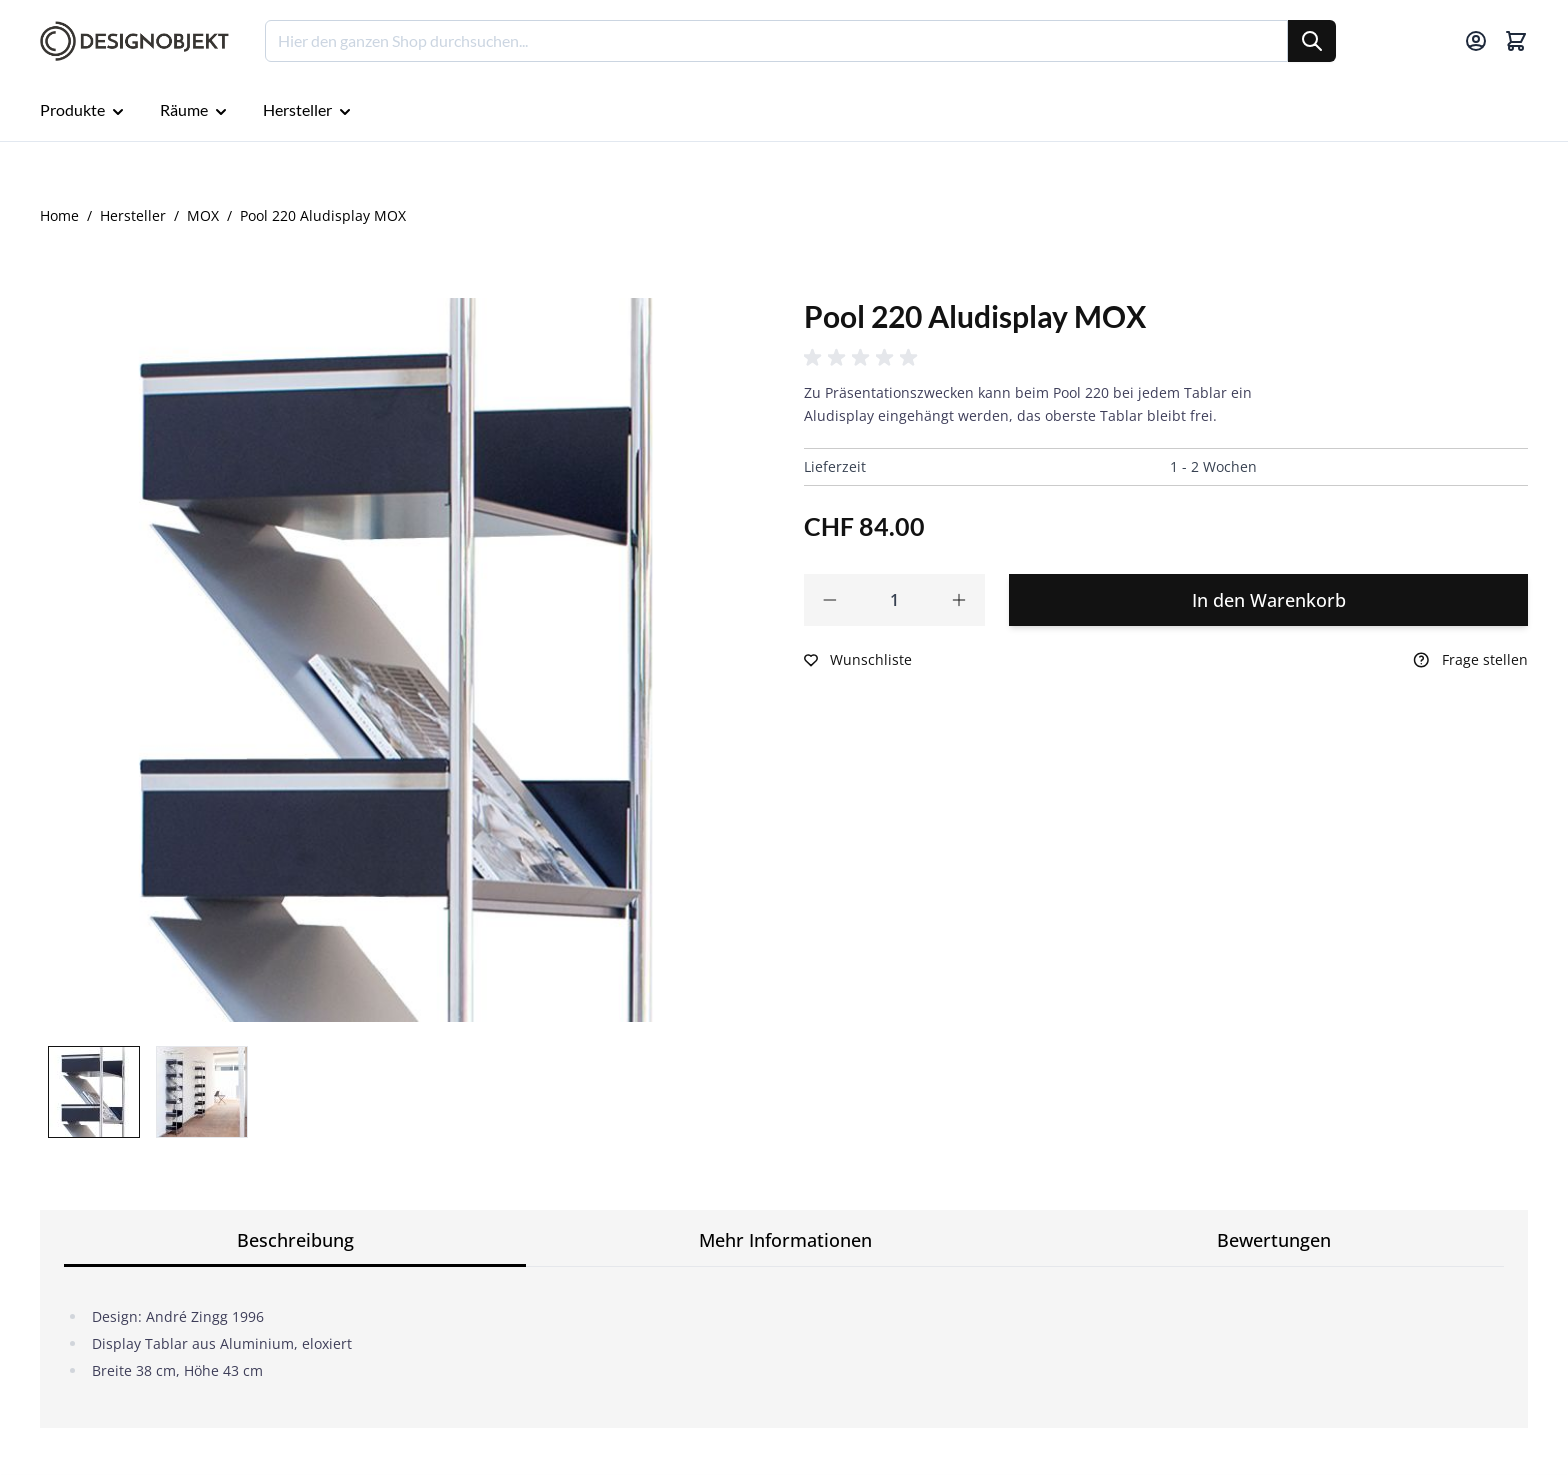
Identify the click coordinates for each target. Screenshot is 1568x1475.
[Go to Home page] (134, 41)
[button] (864, 358)
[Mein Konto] (1476, 41)
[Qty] (894, 600)
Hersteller (133, 215)
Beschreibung (295, 1240)
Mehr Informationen (785, 1240)
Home (59, 215)
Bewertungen (1274, 1240)
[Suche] (1312, 41)
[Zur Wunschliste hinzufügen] (858, 660)
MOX (203, 215)
